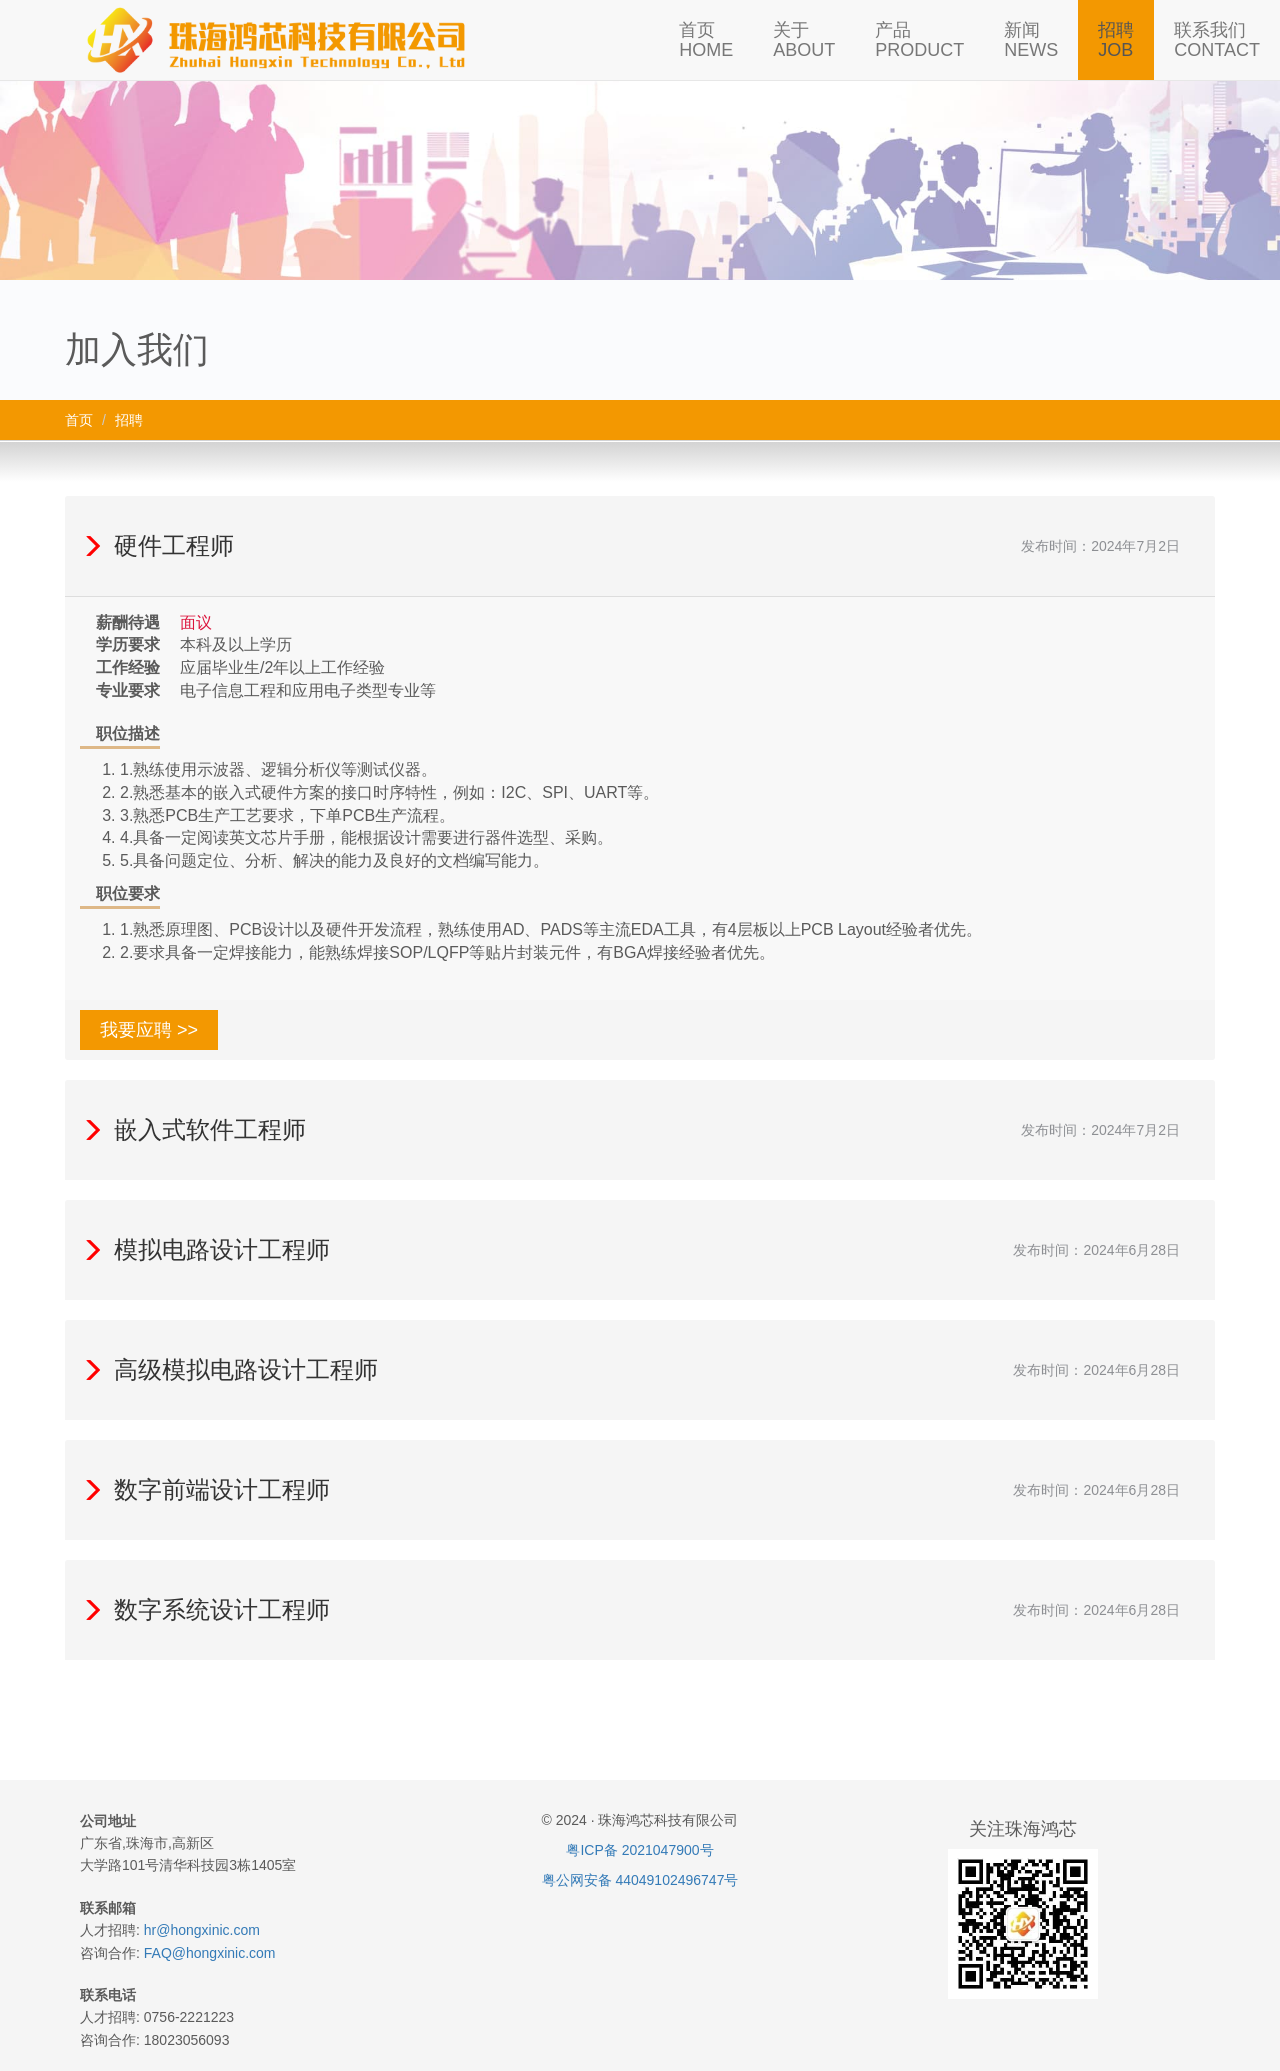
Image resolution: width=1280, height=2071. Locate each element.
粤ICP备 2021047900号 (639, 1850)
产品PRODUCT (919, 40)
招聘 (129, 420)
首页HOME (706, 40)
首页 (79, 420)
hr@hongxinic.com (202, 1930)
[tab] (640, 546)
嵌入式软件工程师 (193, 1129)
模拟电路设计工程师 (205, 1249)
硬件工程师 (157, 545)
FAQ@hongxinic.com (210, 1953)
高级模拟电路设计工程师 (229, 1369)
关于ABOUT (804, 40)
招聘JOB (1116, 40)
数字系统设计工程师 (205, 1609)
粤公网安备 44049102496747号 (640, 1880)
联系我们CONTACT (1217, 40)
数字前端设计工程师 (205, 1489)
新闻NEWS (1031, 40)
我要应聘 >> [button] (149, 1030)
